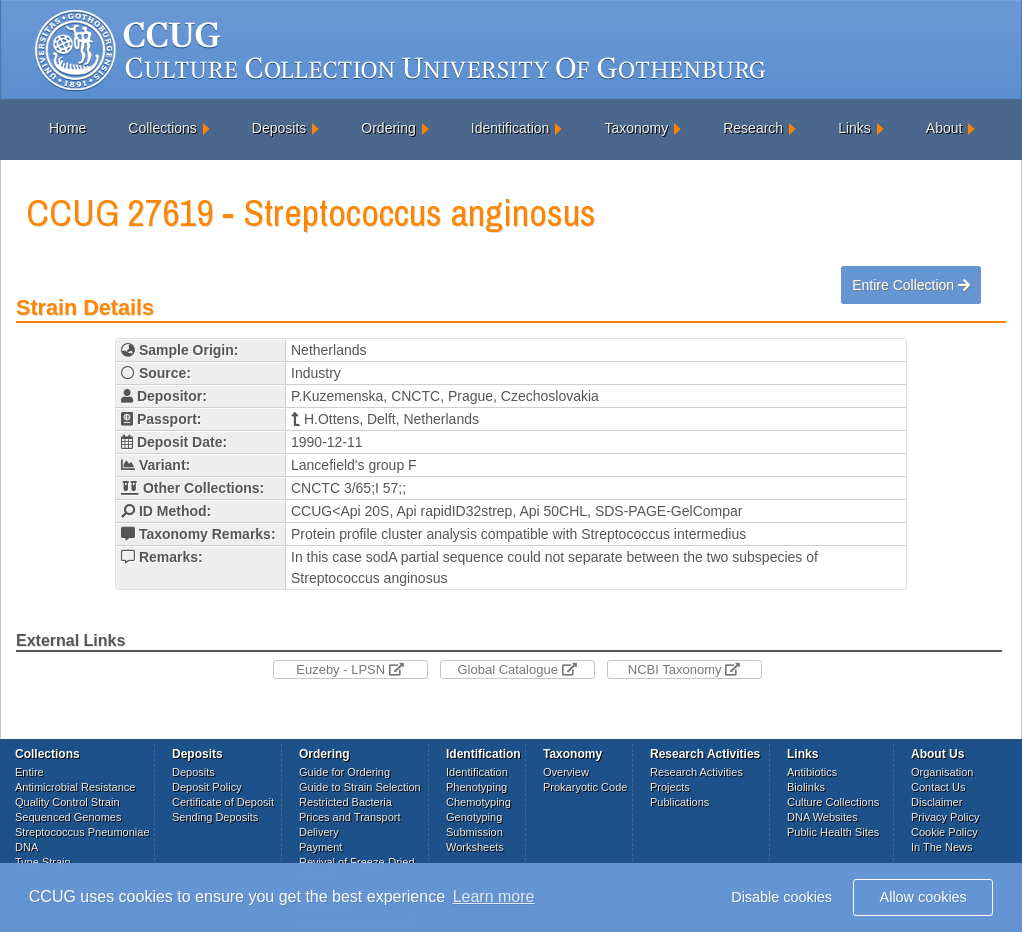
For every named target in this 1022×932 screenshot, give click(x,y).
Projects (670, 787)
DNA (26, 847)
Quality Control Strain (67, 802)
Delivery (319, 832)
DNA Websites (822, 817)
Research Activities (696, 772)
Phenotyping (476, 787)
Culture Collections (833, 802)
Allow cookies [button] (923, 897)
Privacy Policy (945, 817)
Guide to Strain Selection (360, 787)
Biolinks (806, 787)
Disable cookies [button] (781, 897)
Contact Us (938, 787)
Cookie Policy (944, 832)
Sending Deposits (215, 817)
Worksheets (475, 847)
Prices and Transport (350, 817)
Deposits (279, 128)
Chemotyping (478, 802)
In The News (942, 847)
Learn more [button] (494, 896)
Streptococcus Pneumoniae (82, 832)
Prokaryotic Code (585, 787)
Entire (29, 772)
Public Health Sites (833, 832)
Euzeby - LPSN (350, 669)
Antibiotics (812, 772)
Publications (679, 802)
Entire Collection (911, 285)
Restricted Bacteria (345, 802)
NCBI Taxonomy (684, 669)
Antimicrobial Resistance (75, 787)
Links (854, 128)
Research (753, 128)
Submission (474, 832)
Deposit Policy (207, 787)
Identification (510, 128)
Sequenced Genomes (68, 817)
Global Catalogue (516, 669)
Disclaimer (936, 802)
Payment (320, 847)
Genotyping (474, 817)
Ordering (388, 128)
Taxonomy (636, 128)
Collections (162, 128)
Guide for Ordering (344, 772)
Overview (566, 772)
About (944, 128)
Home (67, 128)
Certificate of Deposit (223, 802)
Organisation (942, 772)
